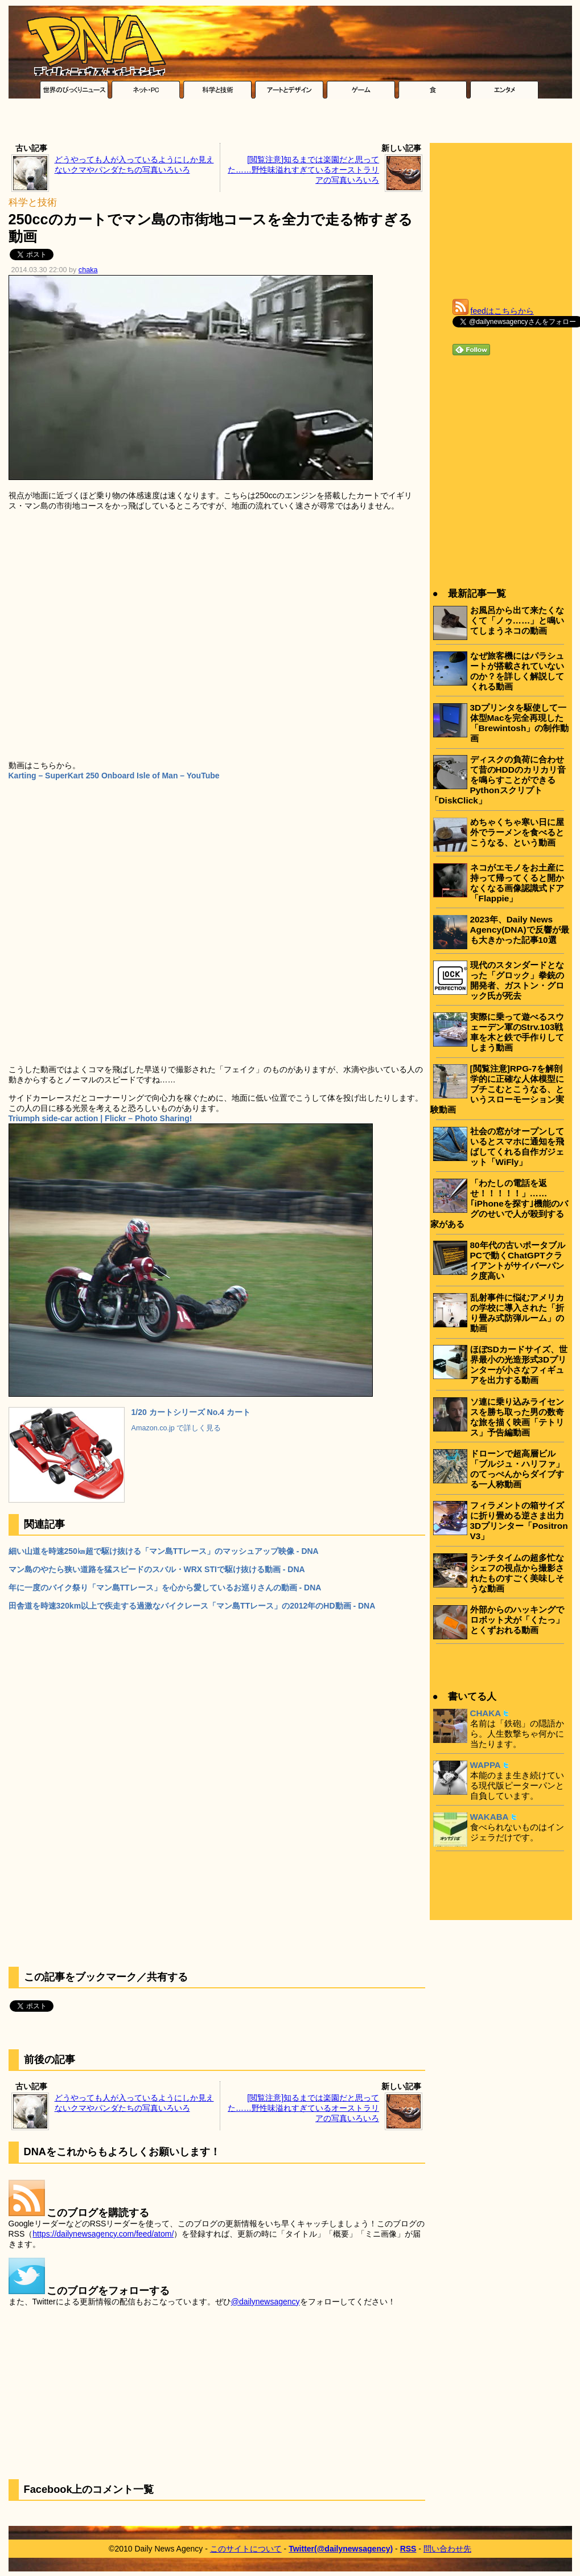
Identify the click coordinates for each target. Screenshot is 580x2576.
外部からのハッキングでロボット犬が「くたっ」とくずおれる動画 (517, 1620)
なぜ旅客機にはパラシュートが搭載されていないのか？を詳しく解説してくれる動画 (517, 671)
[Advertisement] (290, 123)
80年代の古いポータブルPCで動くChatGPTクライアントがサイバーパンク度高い (517, 1260)
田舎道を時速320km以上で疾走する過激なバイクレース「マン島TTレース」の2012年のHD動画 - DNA (192, 1605)
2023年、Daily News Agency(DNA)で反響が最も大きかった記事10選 (519, 929)
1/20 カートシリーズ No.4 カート (190, 1412)
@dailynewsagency (265, 2301)
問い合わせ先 (447, 2548)
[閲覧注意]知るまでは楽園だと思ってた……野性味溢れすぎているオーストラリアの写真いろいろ (303, 169)
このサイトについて (246, 2548)
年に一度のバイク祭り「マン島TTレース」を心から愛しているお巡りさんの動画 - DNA (165, 1587)
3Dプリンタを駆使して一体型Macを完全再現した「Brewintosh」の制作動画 (519, 723)
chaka (88, 270)
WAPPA (485, 1765)
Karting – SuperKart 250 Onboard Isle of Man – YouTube (114, 775)
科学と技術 (33, 202)
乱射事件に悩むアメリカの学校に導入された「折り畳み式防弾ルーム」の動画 (517, 1313)
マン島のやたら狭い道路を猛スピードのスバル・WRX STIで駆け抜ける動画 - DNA (157, 1569)
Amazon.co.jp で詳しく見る (176, 1428)
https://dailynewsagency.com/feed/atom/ (103, 2233)
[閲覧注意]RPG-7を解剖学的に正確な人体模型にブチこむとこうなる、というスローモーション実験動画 (497, 1089)
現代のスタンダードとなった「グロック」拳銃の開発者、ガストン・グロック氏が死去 (517, 980)
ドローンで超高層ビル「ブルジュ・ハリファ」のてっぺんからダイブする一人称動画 (517, 1469)
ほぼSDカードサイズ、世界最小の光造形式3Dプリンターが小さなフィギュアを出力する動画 (518, 1364)
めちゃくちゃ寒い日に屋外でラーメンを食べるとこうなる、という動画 (517, 832)
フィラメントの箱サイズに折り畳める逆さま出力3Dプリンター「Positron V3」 (519, 1520)
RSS (408, 2548)
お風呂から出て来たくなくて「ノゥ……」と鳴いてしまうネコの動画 (517, 620)
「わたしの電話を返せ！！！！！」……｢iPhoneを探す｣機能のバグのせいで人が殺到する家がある (499, 1203)
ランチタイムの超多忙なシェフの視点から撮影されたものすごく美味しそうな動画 (517, 1573)
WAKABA (489, 1817)
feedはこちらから (502, 310)
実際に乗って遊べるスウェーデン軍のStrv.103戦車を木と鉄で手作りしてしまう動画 (517, 1032)
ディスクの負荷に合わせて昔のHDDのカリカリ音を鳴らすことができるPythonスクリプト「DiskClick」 (498, 779)
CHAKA (485, 1713)
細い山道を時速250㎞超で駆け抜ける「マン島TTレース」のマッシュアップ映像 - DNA (164, 1551)
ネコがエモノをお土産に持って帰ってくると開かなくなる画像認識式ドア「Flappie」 (517, 883)
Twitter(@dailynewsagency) (341, 2548)
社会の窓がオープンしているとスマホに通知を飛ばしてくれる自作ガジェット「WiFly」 (517, 1146)
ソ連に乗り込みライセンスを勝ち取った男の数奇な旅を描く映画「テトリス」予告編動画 (517, 1417)
